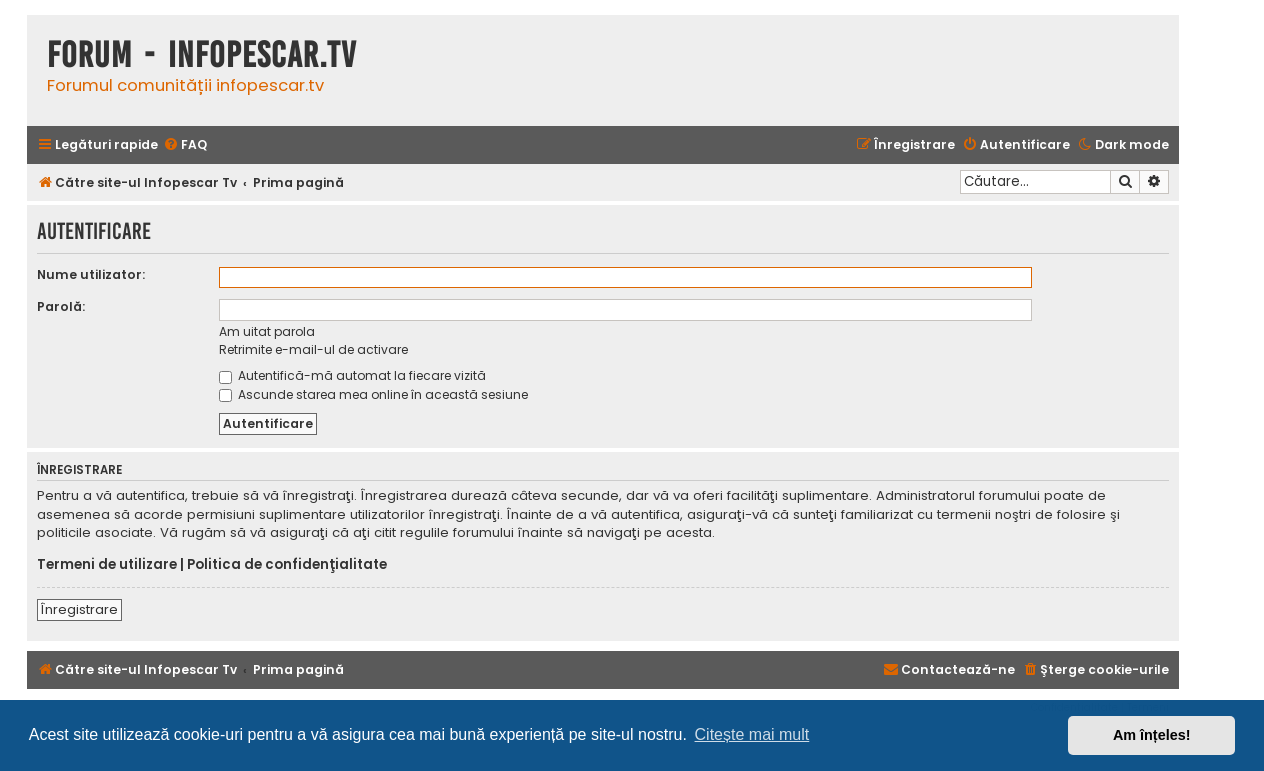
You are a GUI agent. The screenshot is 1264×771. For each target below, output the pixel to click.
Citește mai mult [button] (752, 734)
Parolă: (61, 306)
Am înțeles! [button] (1152, 735)
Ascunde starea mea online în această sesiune (373, 394)
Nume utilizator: (91, 274)
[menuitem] (185, 145)
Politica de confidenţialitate (287, 565)
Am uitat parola (267, 331)
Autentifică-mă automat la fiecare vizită (352, 375)
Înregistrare (79, 609)
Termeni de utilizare (107, 565)
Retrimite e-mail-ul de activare (313, 349)
